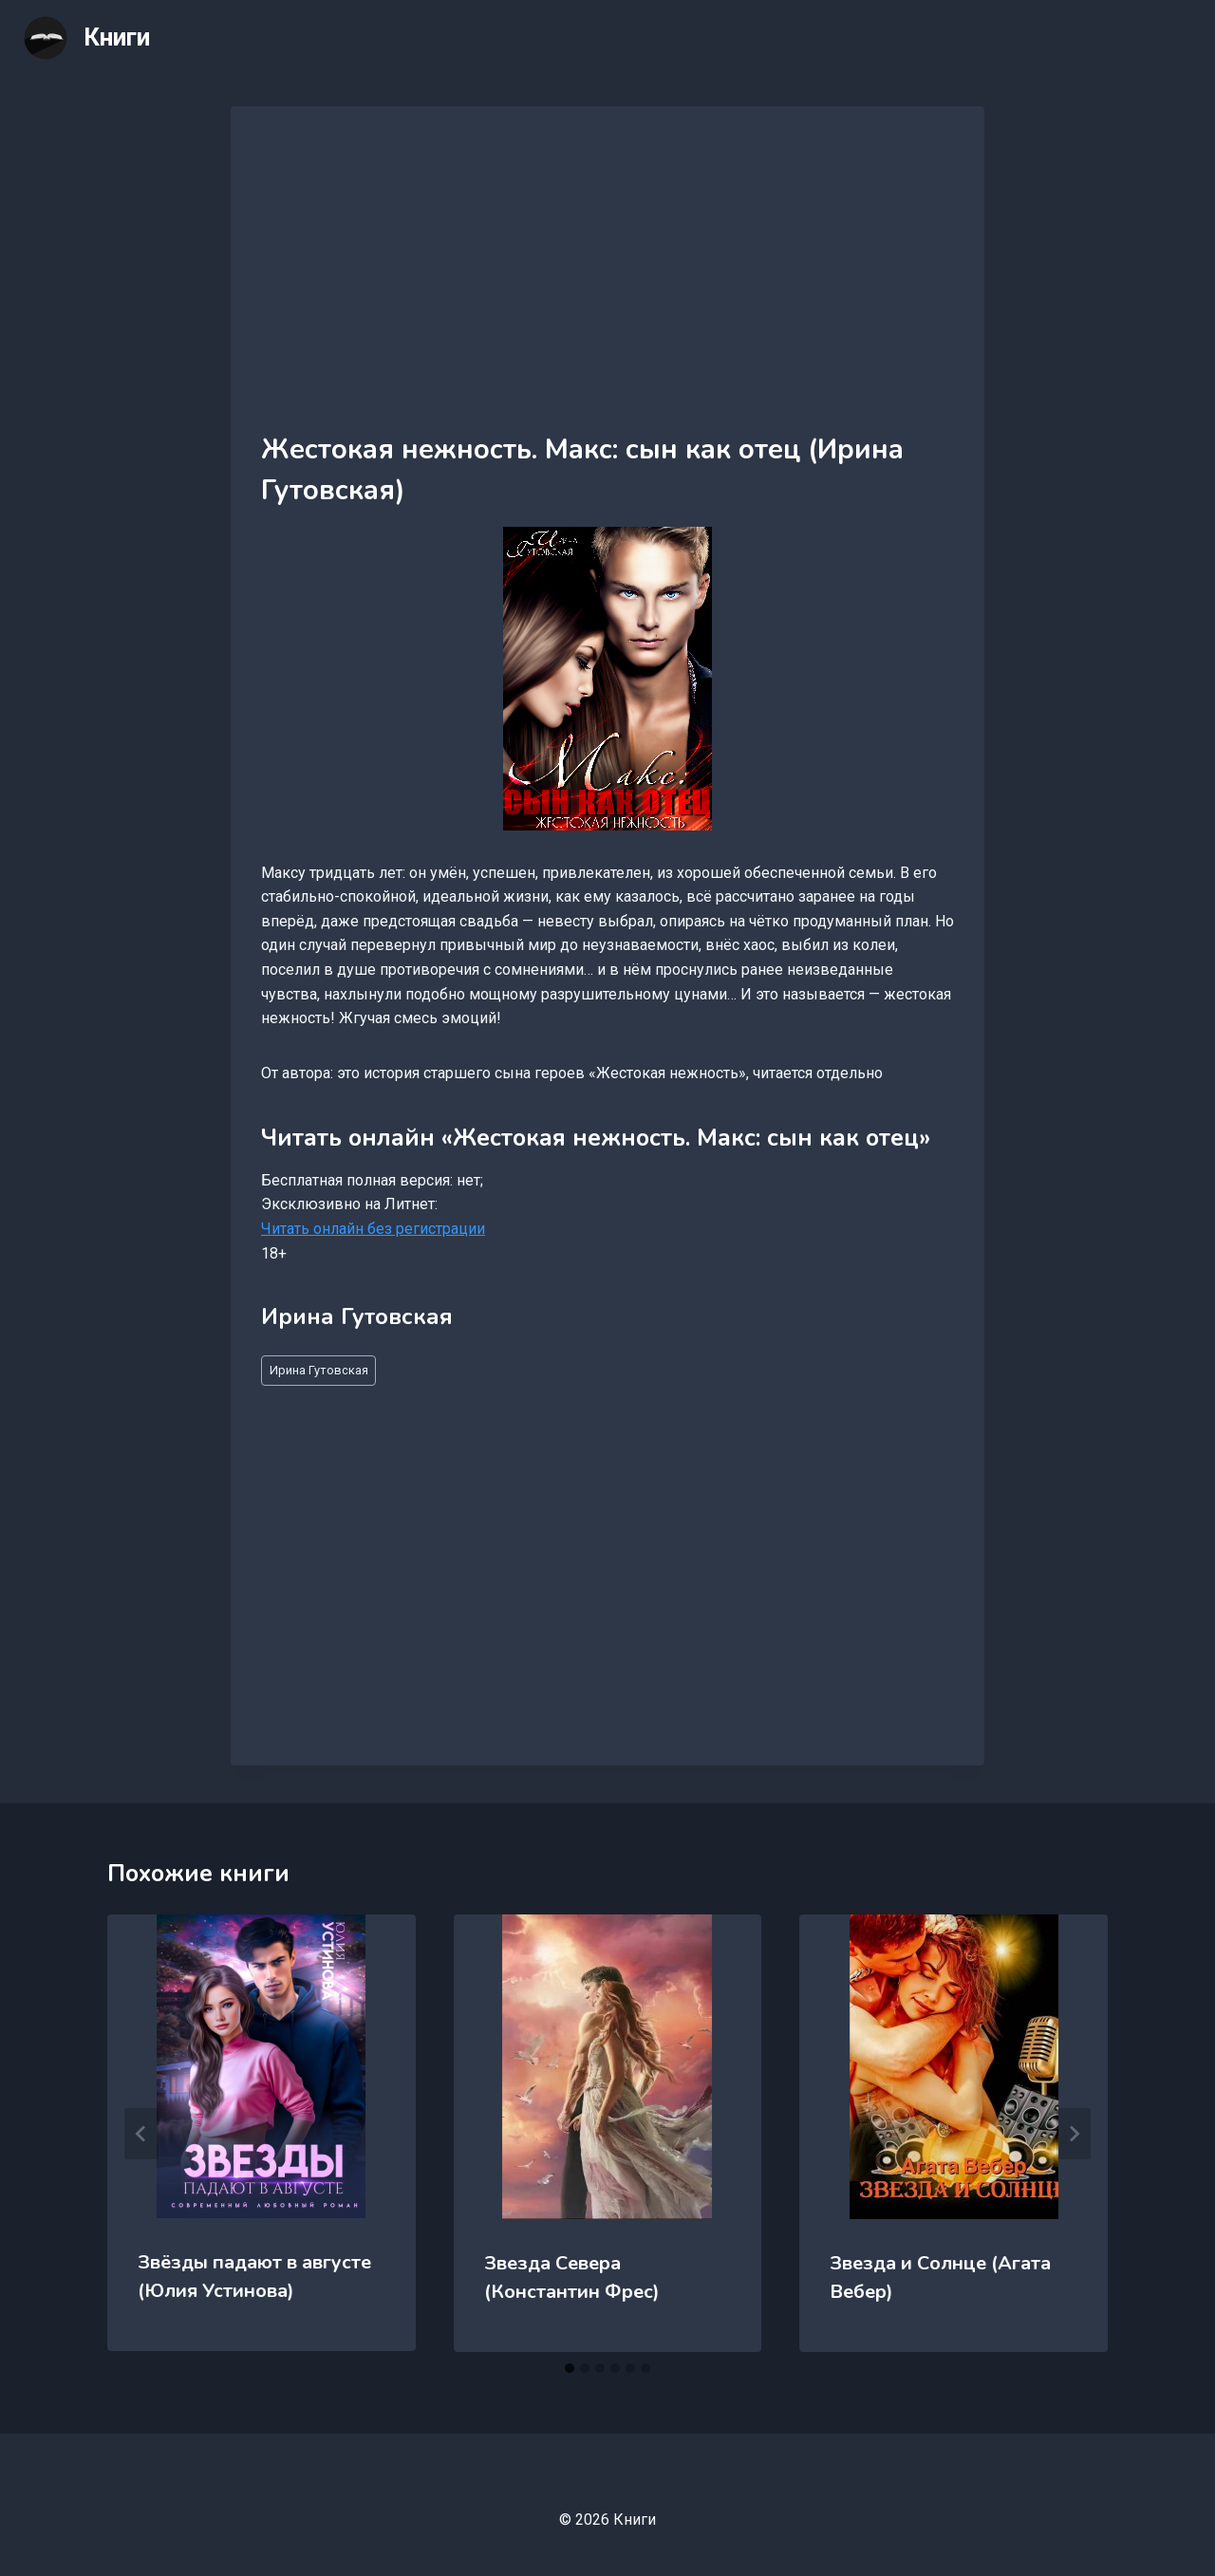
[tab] (569, 2368)
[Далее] (1073, 2133)
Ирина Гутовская (319, 1370)
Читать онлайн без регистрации (373, 1229)
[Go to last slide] (141, 2133)
